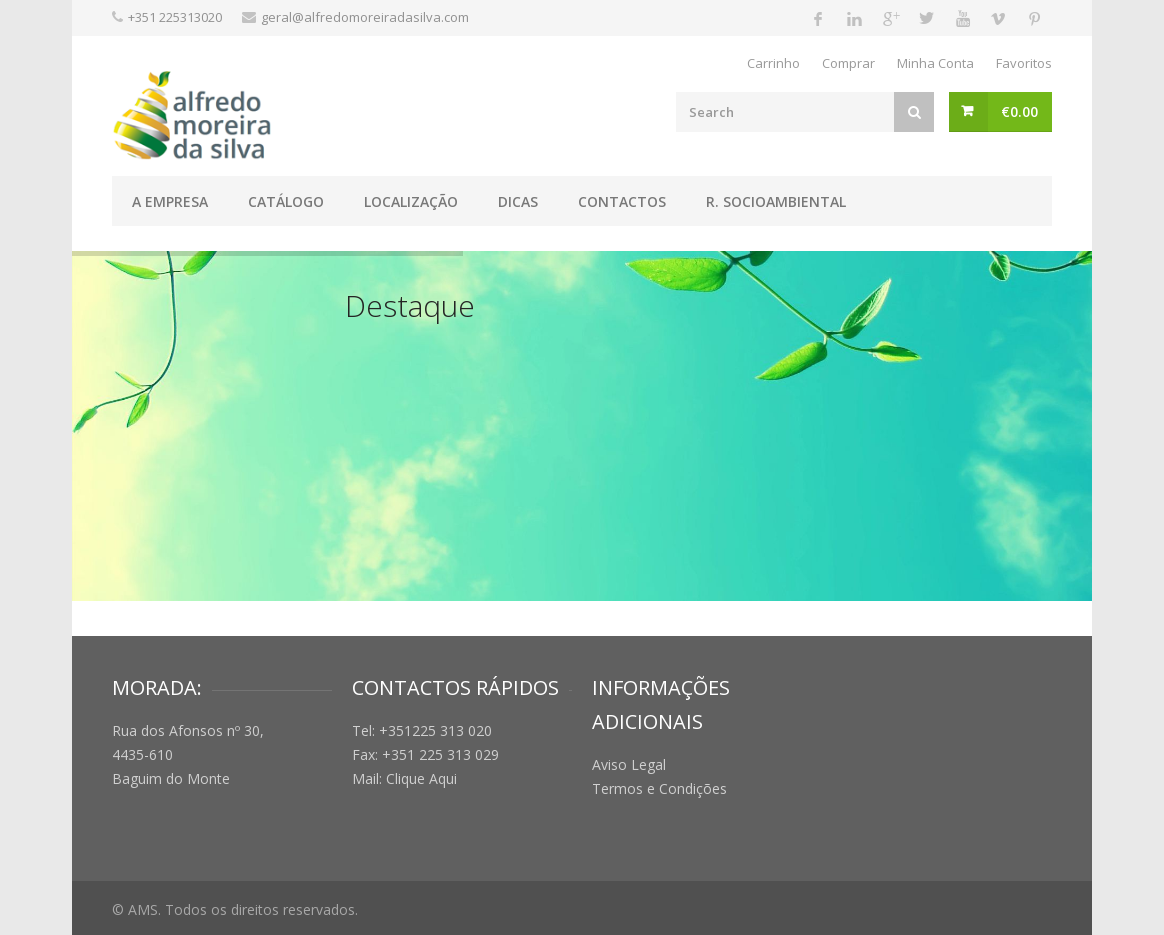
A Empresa (170, 201)
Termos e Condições (659, 788)
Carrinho (773, 63)
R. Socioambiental (776, 201)
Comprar (848, 63)
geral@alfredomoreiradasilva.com (365, 17)
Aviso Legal (629, 764)
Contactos (622, 201)
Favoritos (1024, 63)
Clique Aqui (421, 778)
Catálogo (286, 201)
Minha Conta (935, 63)
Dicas (518, 201)
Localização (411, 201)
